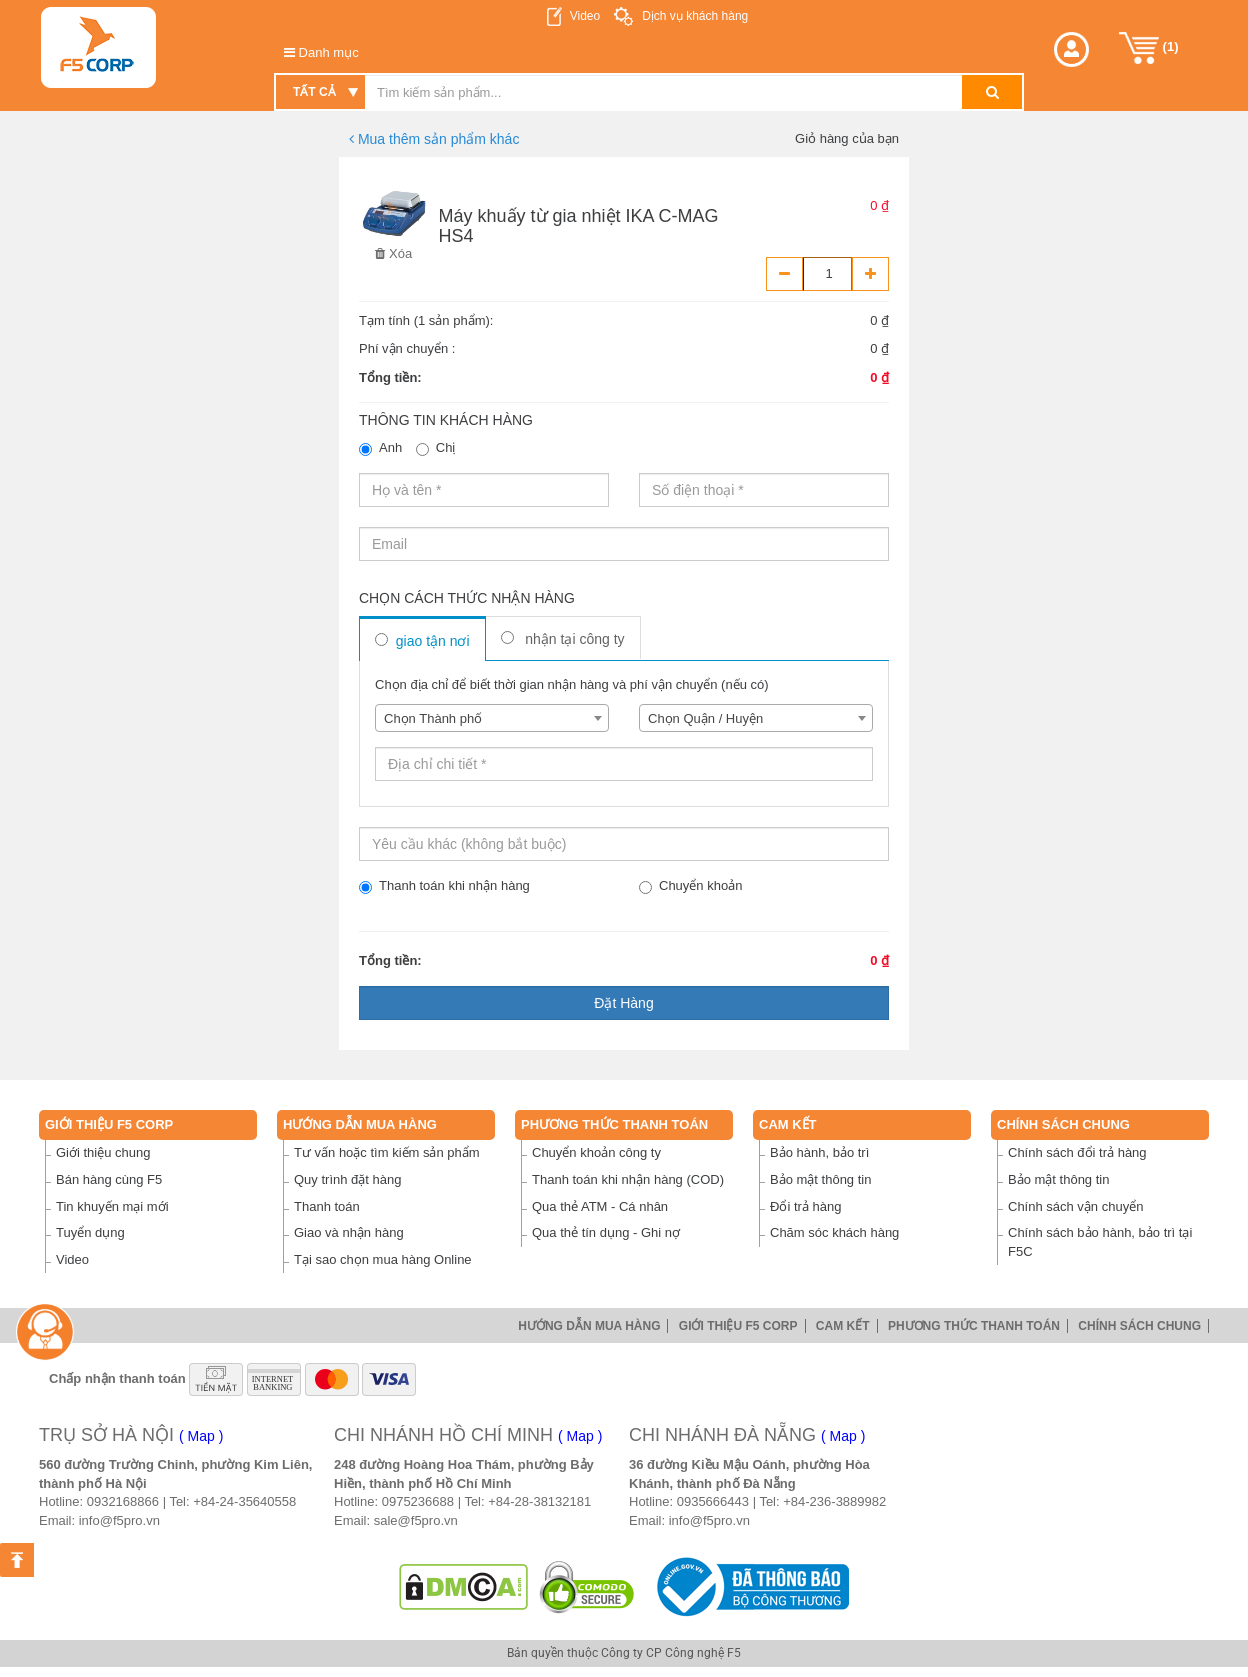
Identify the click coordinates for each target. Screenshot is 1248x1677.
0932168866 (123, 1501)
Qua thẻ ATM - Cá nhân (600, 1206)
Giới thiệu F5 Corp (109, 1124)
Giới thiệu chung (103, 1152)
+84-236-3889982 (834, 1501)
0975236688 (418, 1501)
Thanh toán (327, 1206)
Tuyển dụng (90, 1232)
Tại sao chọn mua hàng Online (383, 1259)
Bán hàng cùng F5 (109, 1179)
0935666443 (713, 1501)
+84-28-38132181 (539, 1501)
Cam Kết (788, 1124)
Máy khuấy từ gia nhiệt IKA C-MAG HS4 (579, 226)
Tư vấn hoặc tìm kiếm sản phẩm (387, 1152)
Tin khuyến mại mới (112, 1206)
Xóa (393, 253)
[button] (1071, 49)
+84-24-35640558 (244, 1501)
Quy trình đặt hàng (347, 1179)
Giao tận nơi (422, 641)
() (1149, 48)
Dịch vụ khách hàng (693, 16)
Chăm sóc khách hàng (834, 1232)
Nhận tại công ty (563, 639)
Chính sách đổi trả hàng (1077, 1152)
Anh (380, 448)
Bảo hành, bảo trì (819, 1152)
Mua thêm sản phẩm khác (434, 139)
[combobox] (492, 718)
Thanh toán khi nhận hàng (444, 886)
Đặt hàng (623, 1003)
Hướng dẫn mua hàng (360, 1124)
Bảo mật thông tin (820, 1179)
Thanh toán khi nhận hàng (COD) (628, 1179)
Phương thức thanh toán (614, 1124)
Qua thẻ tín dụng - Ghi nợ (606, 1232)
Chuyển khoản (690, 886)
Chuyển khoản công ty (596, 1152)
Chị (436, 448)
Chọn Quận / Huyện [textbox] (705, 718)
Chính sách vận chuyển (1075, 1206)
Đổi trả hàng (805, 1206)
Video (585, 16)
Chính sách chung (1063, 1124)
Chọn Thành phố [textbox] (433, 718)
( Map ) (201, 1436)
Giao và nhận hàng (349, 1232)
